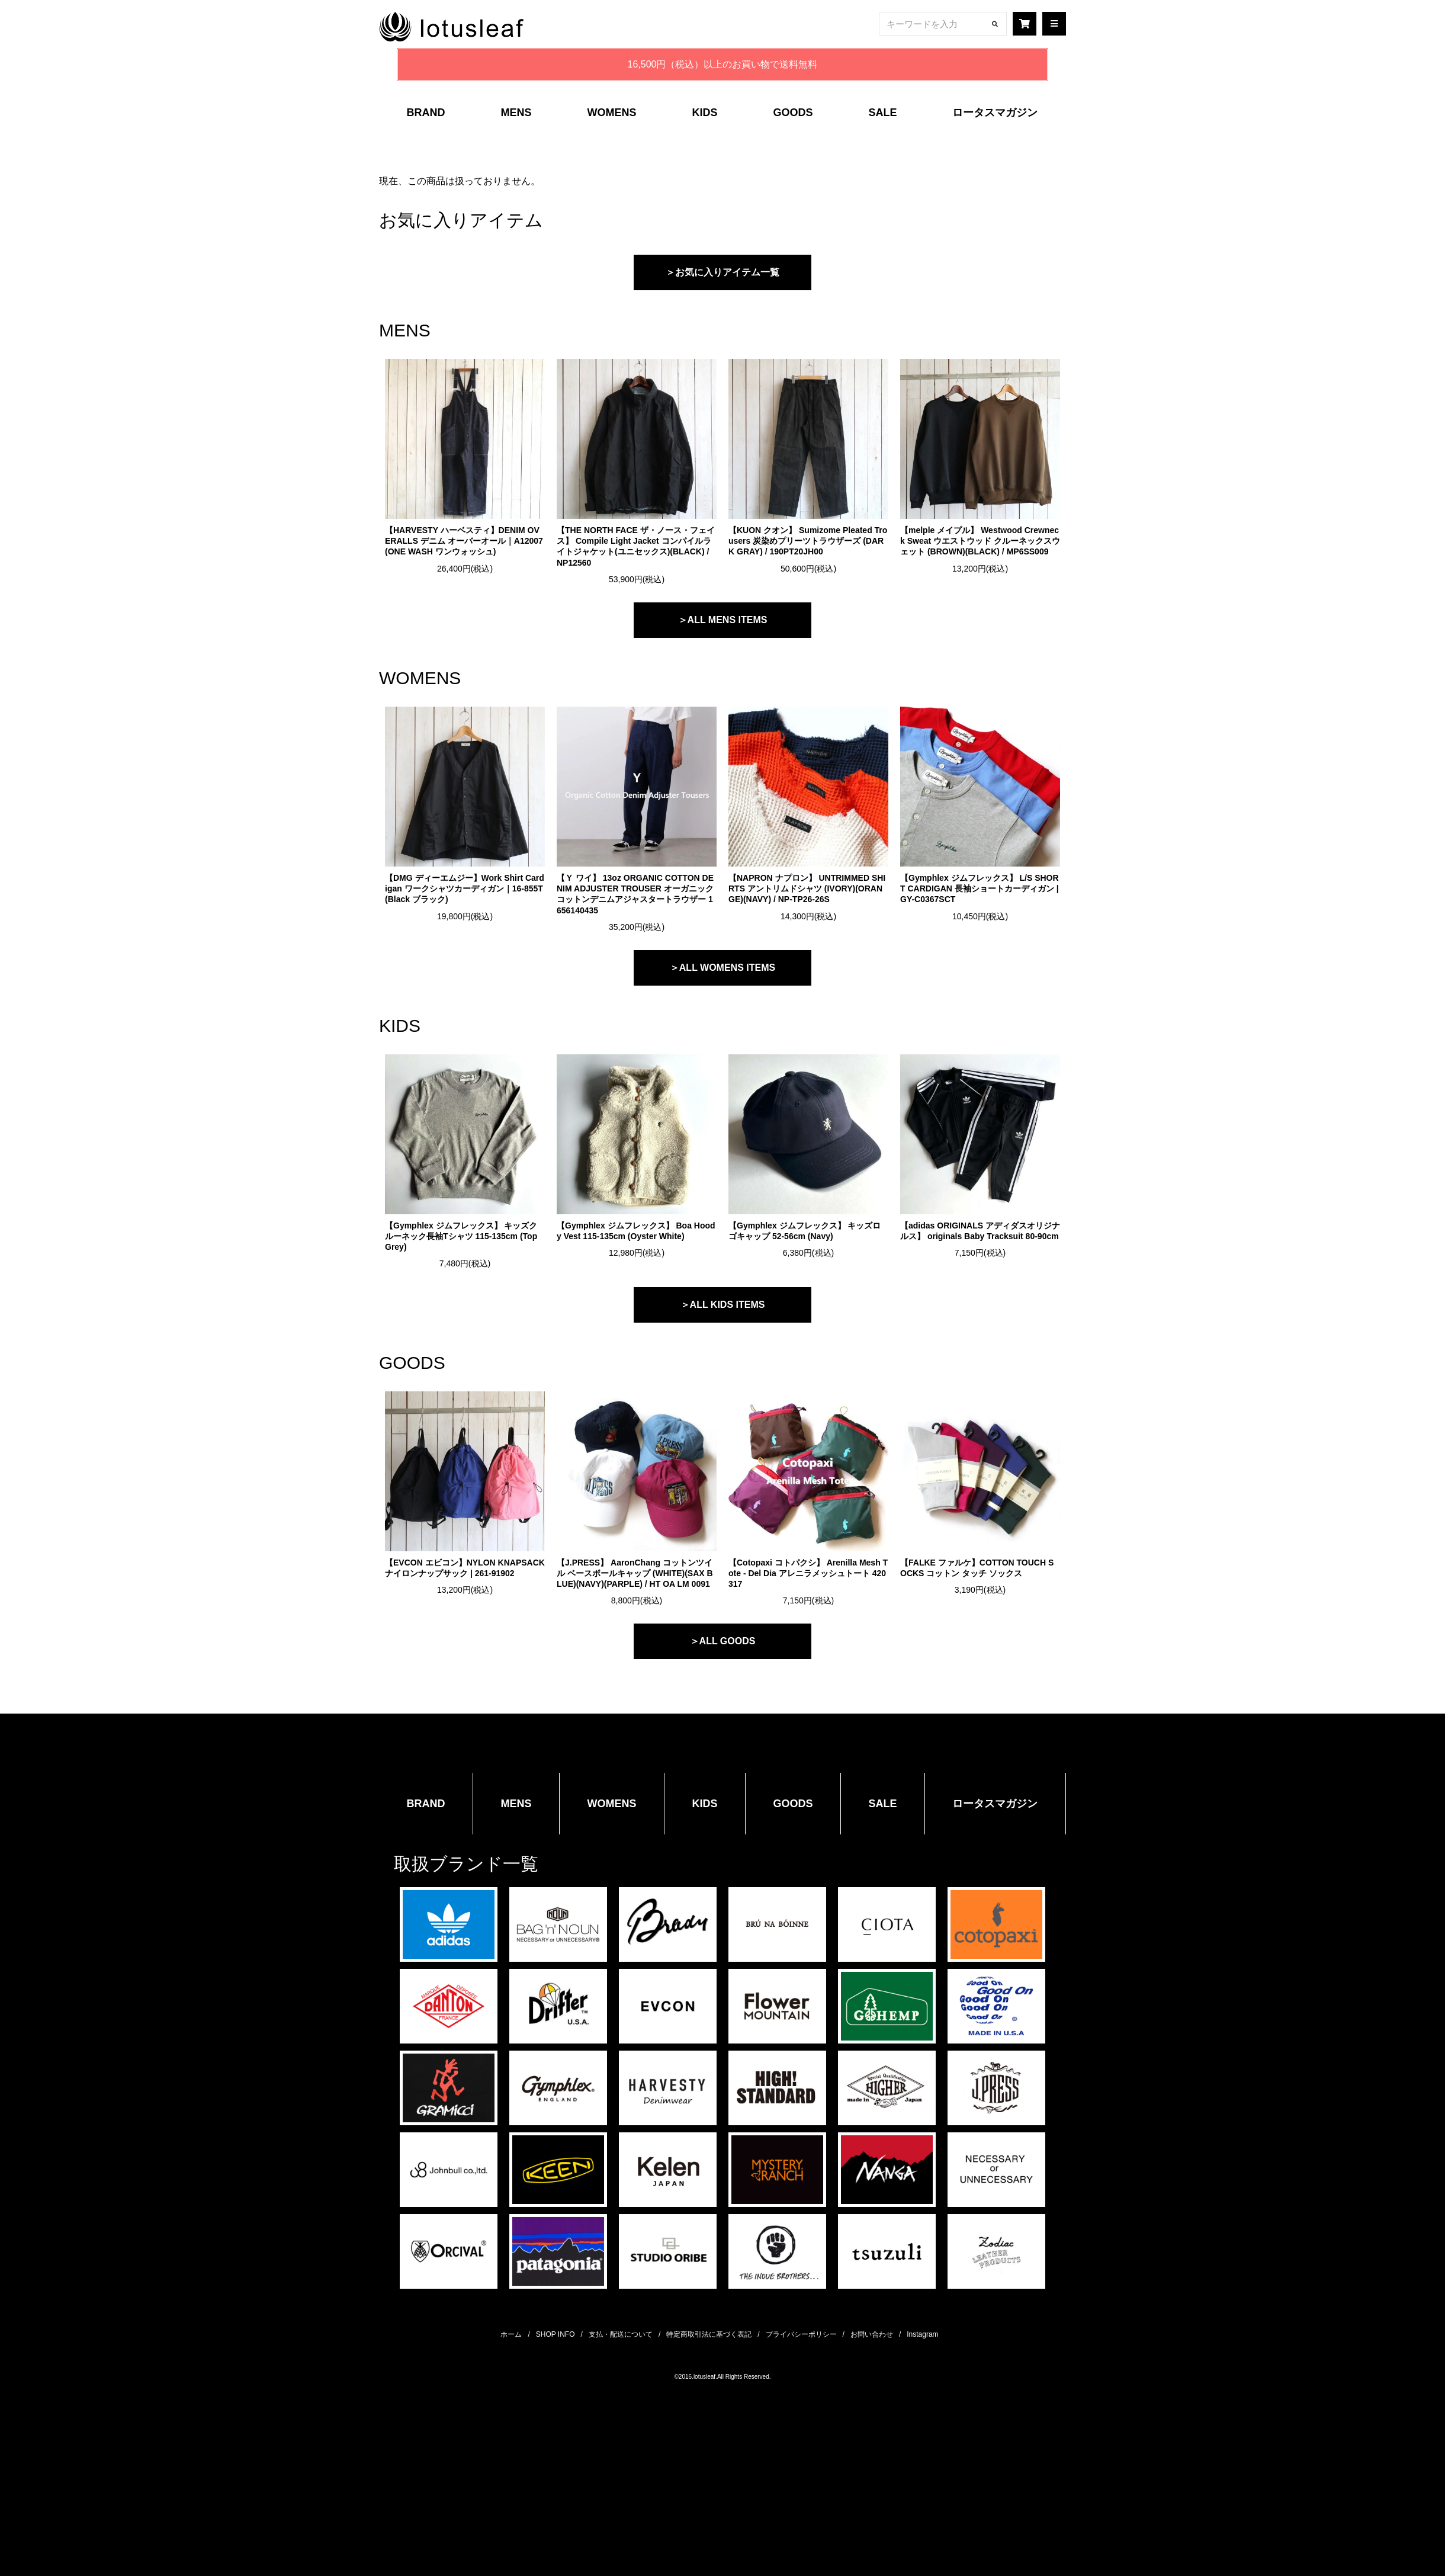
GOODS (793, 112)
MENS (515, 112)
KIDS (704, 112)
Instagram (922, 2334)
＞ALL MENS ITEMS (723, 620)
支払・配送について (621, 2334)
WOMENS (611, 112)
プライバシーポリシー (801, 2334)
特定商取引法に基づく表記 (709, 2334)
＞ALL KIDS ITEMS (722, 1305)
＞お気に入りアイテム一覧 (722, 272)
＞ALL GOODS (723, 1641)
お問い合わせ (871, 2334)
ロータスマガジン (995, 112)
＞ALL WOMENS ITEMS (722, 968)
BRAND (425, 112)
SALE (882, 112)
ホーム (511, 2334)
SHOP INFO (555, 2334)
